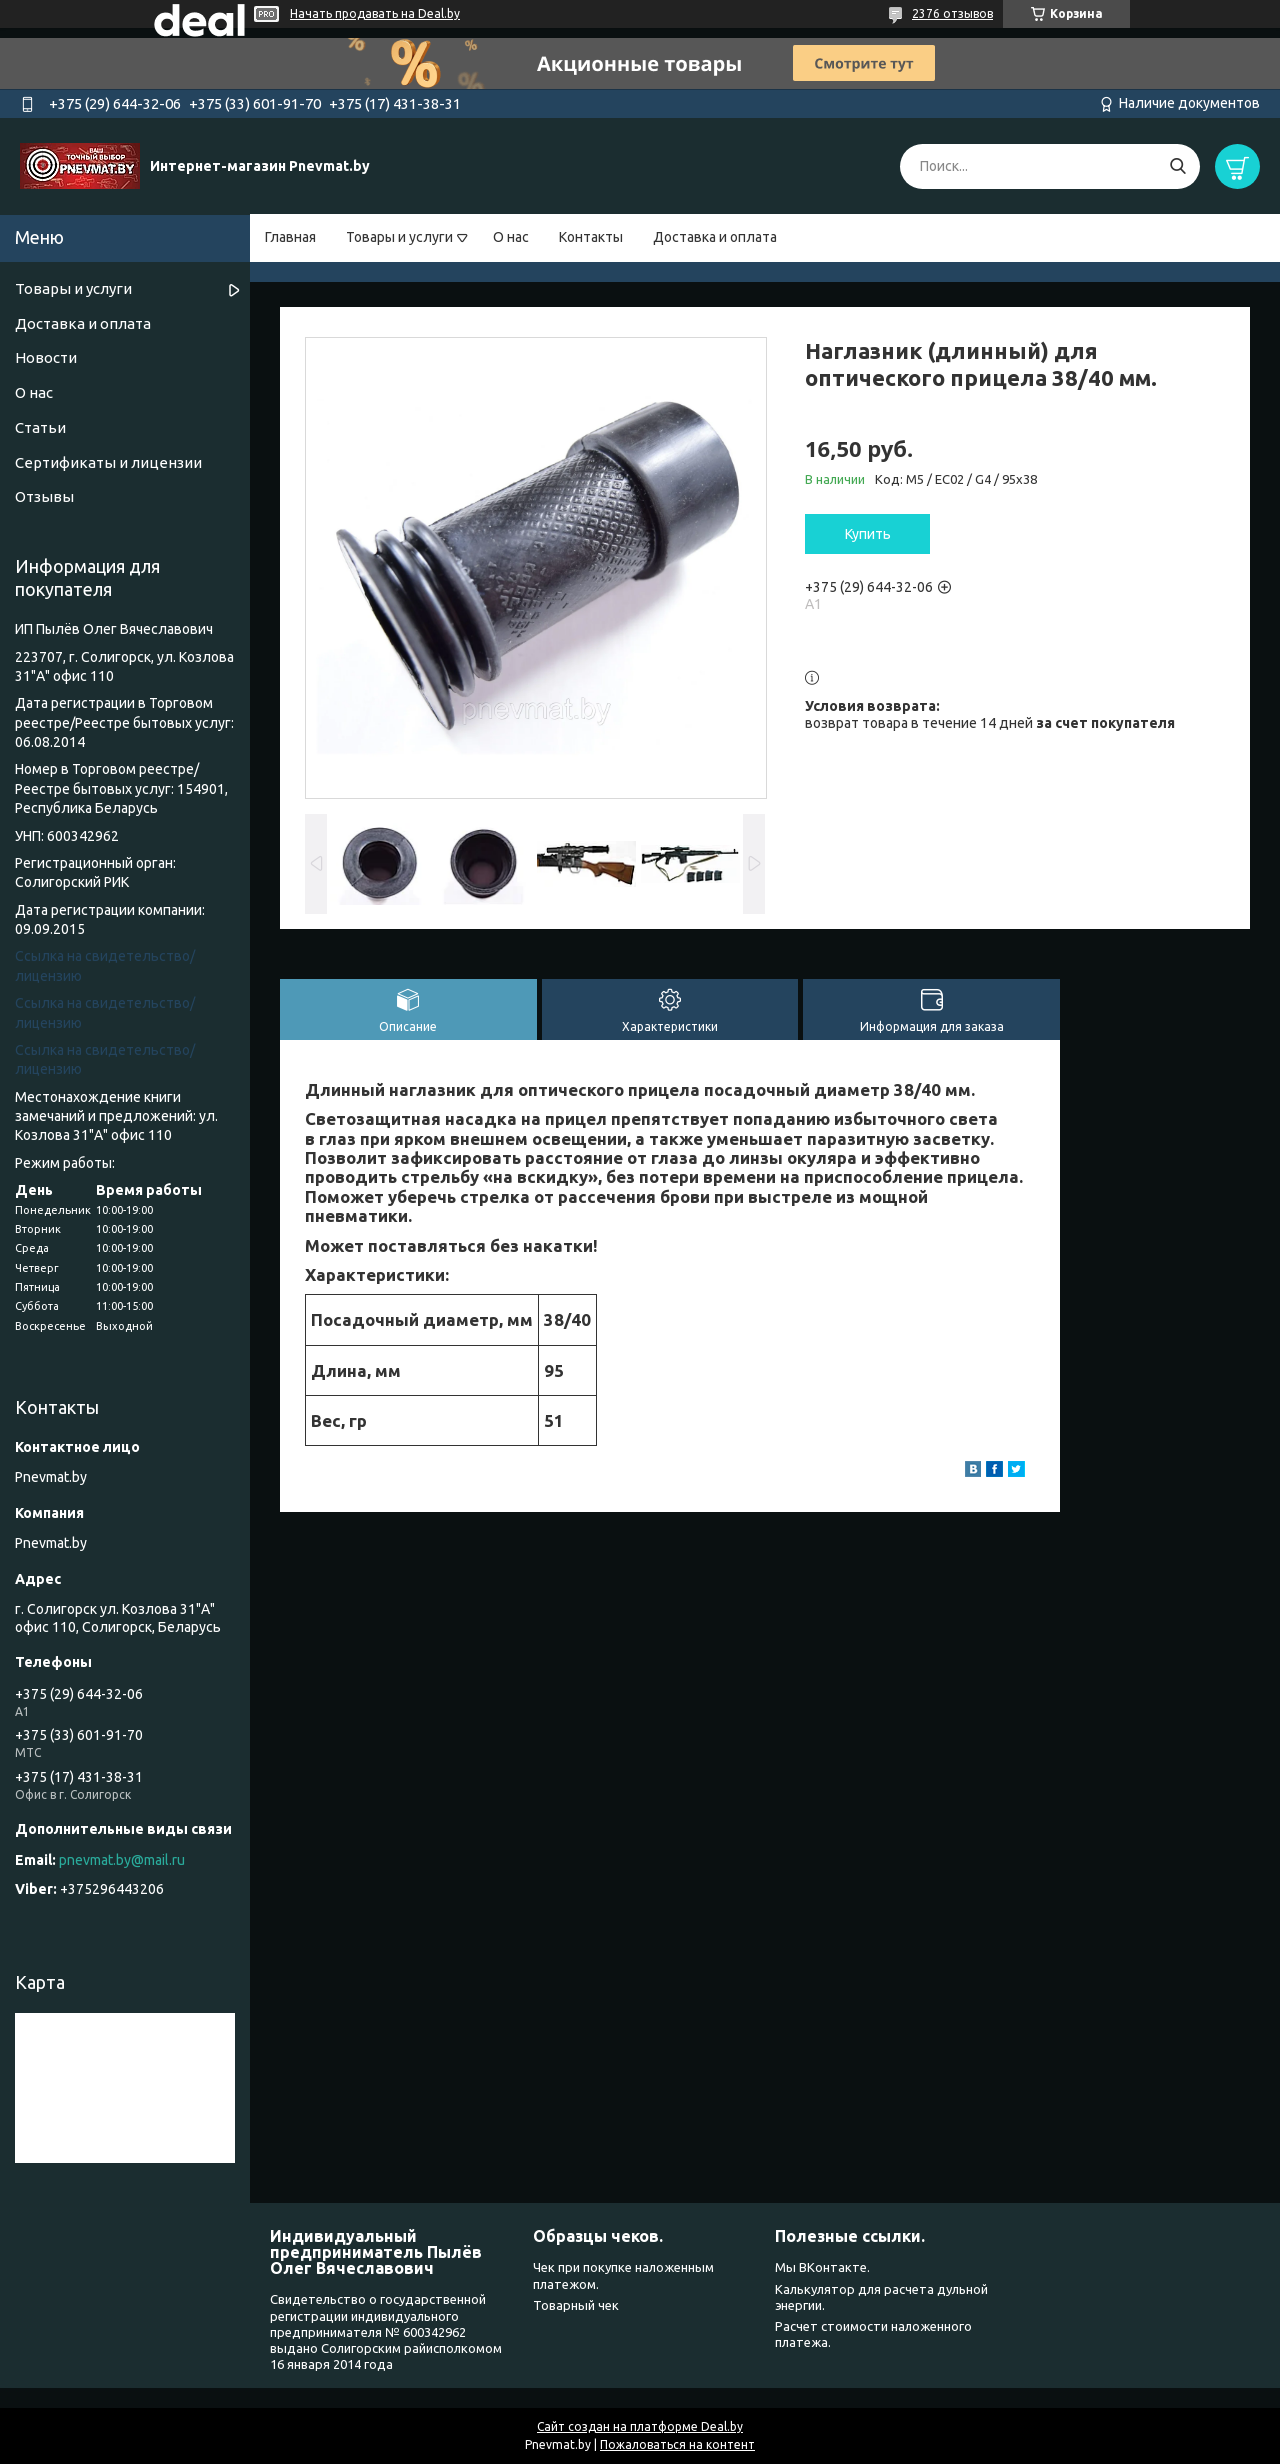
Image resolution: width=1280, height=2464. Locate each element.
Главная (290, 237)
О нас (511, 237)
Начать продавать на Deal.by (375, 13)
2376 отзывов (952, 13)
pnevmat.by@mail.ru (122, 1860)
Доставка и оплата (715, 237)
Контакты (591, 237)
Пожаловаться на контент (677, 2444)
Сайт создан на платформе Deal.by (640, 2426)
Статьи (40, 427)
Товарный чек (576, 2305)
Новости (46, 357)
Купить (868, 534)
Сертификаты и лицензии (108, 462)
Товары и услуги (399, 237)
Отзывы (44, 496)
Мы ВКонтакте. (822, 2267)
